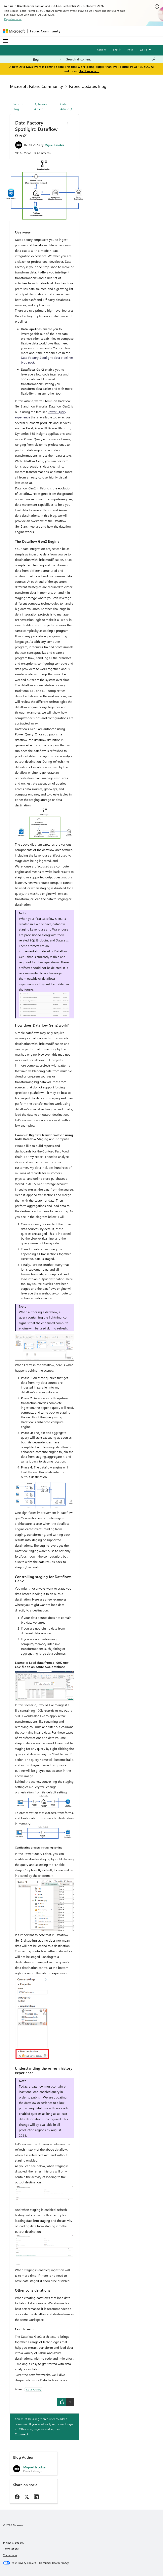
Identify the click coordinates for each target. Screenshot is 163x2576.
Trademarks (10, 2555)
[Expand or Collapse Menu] (6, 41)
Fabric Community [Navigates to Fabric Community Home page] (45, 31)
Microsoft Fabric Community (36, 86)
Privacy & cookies (13, 2542)
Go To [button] (143, 49)
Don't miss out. (89, 71)
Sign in (117, 49)
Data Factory (33, 2389)
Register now (12, 19)
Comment (21, 2434)
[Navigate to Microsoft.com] (14, 31)
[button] (68, 123)
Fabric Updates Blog (87, 86)
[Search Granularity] (46, 59)
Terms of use (11, 2548)
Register (102, 49)
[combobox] (111, 59)
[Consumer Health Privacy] (54, 2562)
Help (130, 49)
